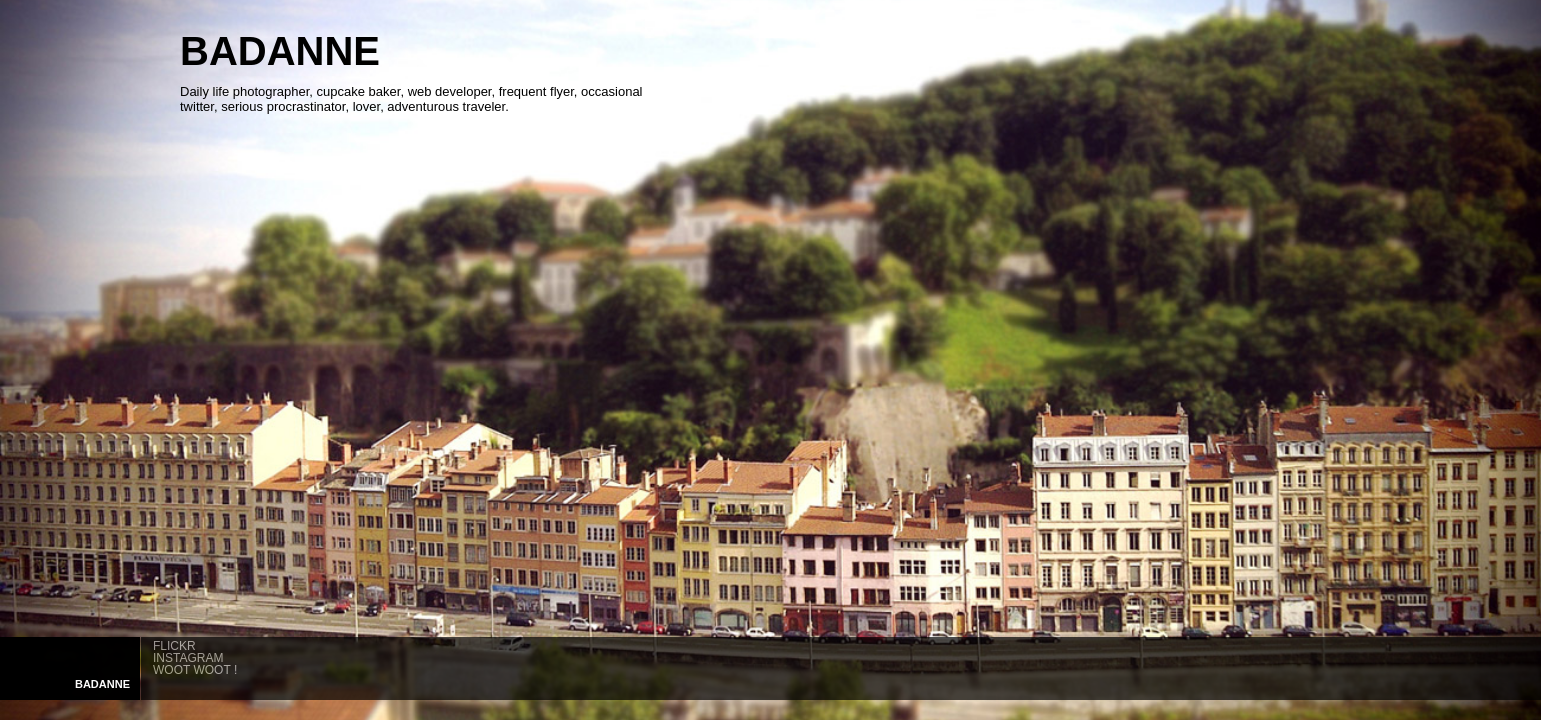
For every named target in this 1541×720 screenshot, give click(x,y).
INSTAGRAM (188, 658)
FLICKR (174, 646)
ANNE (102, 684)
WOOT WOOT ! (195, 670)
